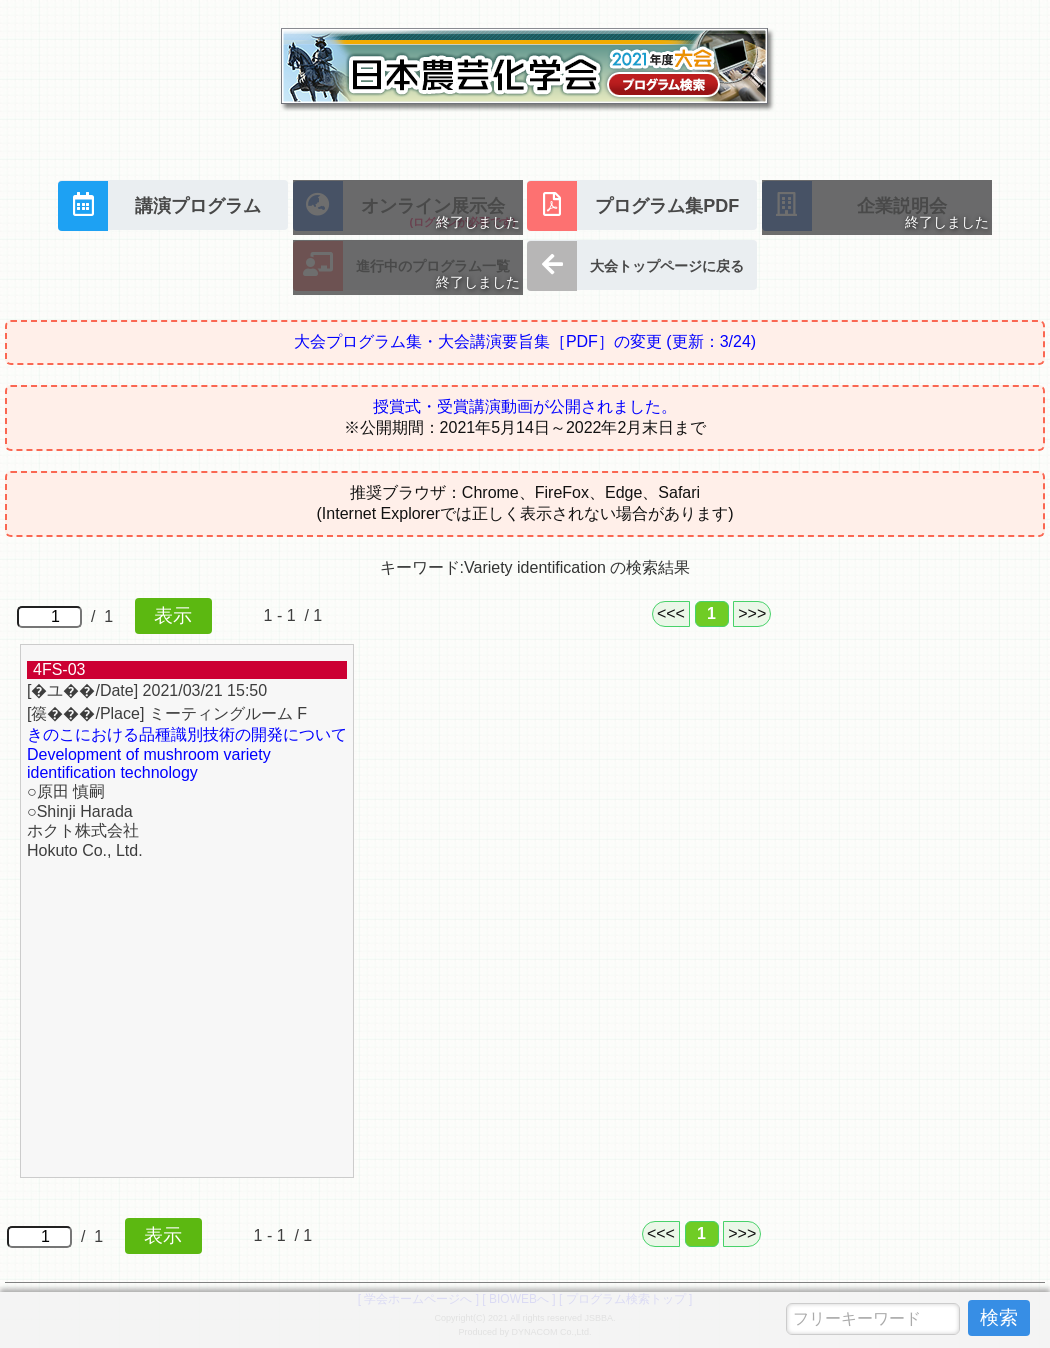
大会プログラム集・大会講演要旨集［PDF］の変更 (525, 341)
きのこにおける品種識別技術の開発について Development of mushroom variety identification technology (187, 753)
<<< (671, 613)
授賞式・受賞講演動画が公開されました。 (525, 406)
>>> (752, 613)
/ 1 (114, 616)
